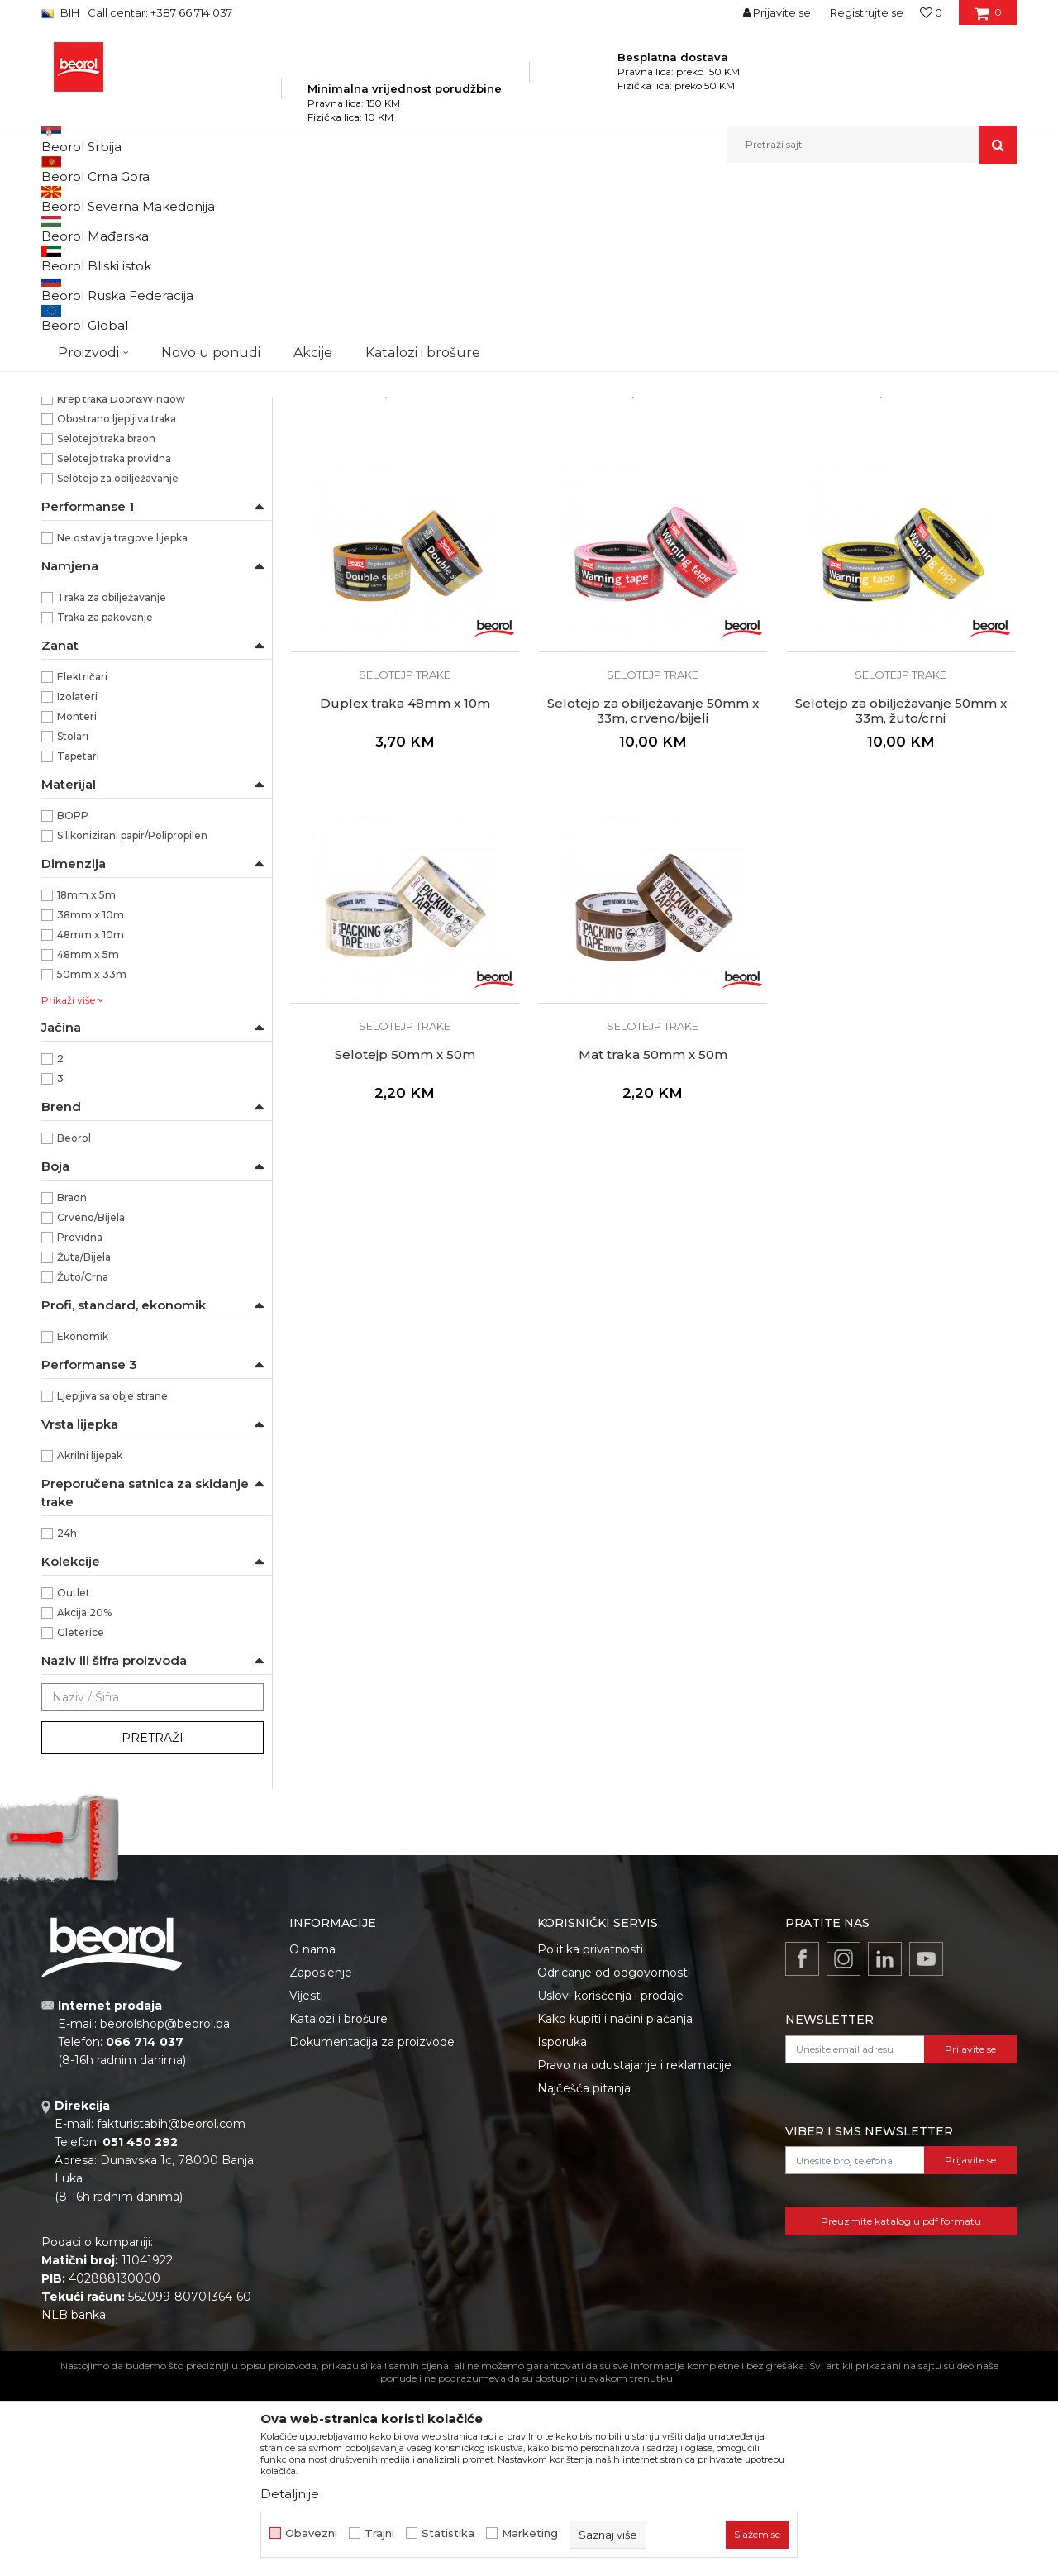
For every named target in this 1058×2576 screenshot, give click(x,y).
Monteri (77, 905)
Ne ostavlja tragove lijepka (122, 726)
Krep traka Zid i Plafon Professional (135, 345)
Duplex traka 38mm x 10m (652, 540)
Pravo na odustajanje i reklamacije (634, 2253)
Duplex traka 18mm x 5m (404, 540)
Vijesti (306, 2184)
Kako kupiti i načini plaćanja (615, 2207)
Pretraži (152, 1926)
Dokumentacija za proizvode (372, 2230)
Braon (72, 1386)
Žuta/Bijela (84, 1445)
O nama (312, 2137)
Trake (412, 199)
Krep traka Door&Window (121, 587)
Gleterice (80, 1821)
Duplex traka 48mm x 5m (900, 540)
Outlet (73, 1781)
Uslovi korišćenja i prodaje (610, 2184)
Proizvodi (205, 199)
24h (67, 1721)
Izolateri (77, 885)
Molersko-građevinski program (314, 199)
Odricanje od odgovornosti (613, 2161)
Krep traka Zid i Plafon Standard (127, 325)
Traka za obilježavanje (111, 786)
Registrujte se (866, 12)
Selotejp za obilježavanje (118, 667)
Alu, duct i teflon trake (104, 464)
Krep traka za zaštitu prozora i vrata (135, 404)
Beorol (74, 1326)
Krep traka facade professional (123, 385)
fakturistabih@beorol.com (171, 2312)
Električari (82, 865)
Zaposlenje (320, 2161)
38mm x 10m (90, 1103)
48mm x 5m (88, 1143)
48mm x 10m (90, 1123)
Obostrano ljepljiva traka (116, 607)
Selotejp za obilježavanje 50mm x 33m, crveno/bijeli (653, 899)
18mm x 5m (86, 1083)
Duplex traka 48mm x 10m (405, 892)
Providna (79, 1425)
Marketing (530, 2533)
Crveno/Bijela (91, 1406)
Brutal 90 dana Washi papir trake (130, 285)
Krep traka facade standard (115, 365)
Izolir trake (74, 524)
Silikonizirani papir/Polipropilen (132, 1024)
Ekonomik (82, 1525)
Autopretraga (523, 226)
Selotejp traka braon (106, 627)
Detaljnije (289, 2494)
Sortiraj (599, 226)
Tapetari (78, 944)
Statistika (448, 2533)
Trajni (379, 2533)
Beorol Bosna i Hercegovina (106, 199)
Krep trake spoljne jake (105, 305)
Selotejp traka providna (114, 647)
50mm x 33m (91, 1163)
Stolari (72, 924)
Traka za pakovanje (105, 805)
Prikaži (839, 226)
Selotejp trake (83, 484)
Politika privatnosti (590, 2137)
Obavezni (311, 2533)
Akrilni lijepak (89, 1644)
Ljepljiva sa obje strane (112, 1584)
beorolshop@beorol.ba (165, 2212)
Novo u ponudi (210, 144)
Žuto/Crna (82, 1465)
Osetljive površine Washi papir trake (138, 266)
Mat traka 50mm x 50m (653, 1243)
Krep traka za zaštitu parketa (118, 444)
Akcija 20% (84, 1801)
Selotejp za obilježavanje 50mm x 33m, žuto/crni (901, 899)
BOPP (72, 1004)
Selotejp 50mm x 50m (405, 1243)
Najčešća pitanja (584, 2276)
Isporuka (562, 2230)
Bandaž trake (81, 504)
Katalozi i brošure (338, 2207)
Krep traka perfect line (103, 424)
